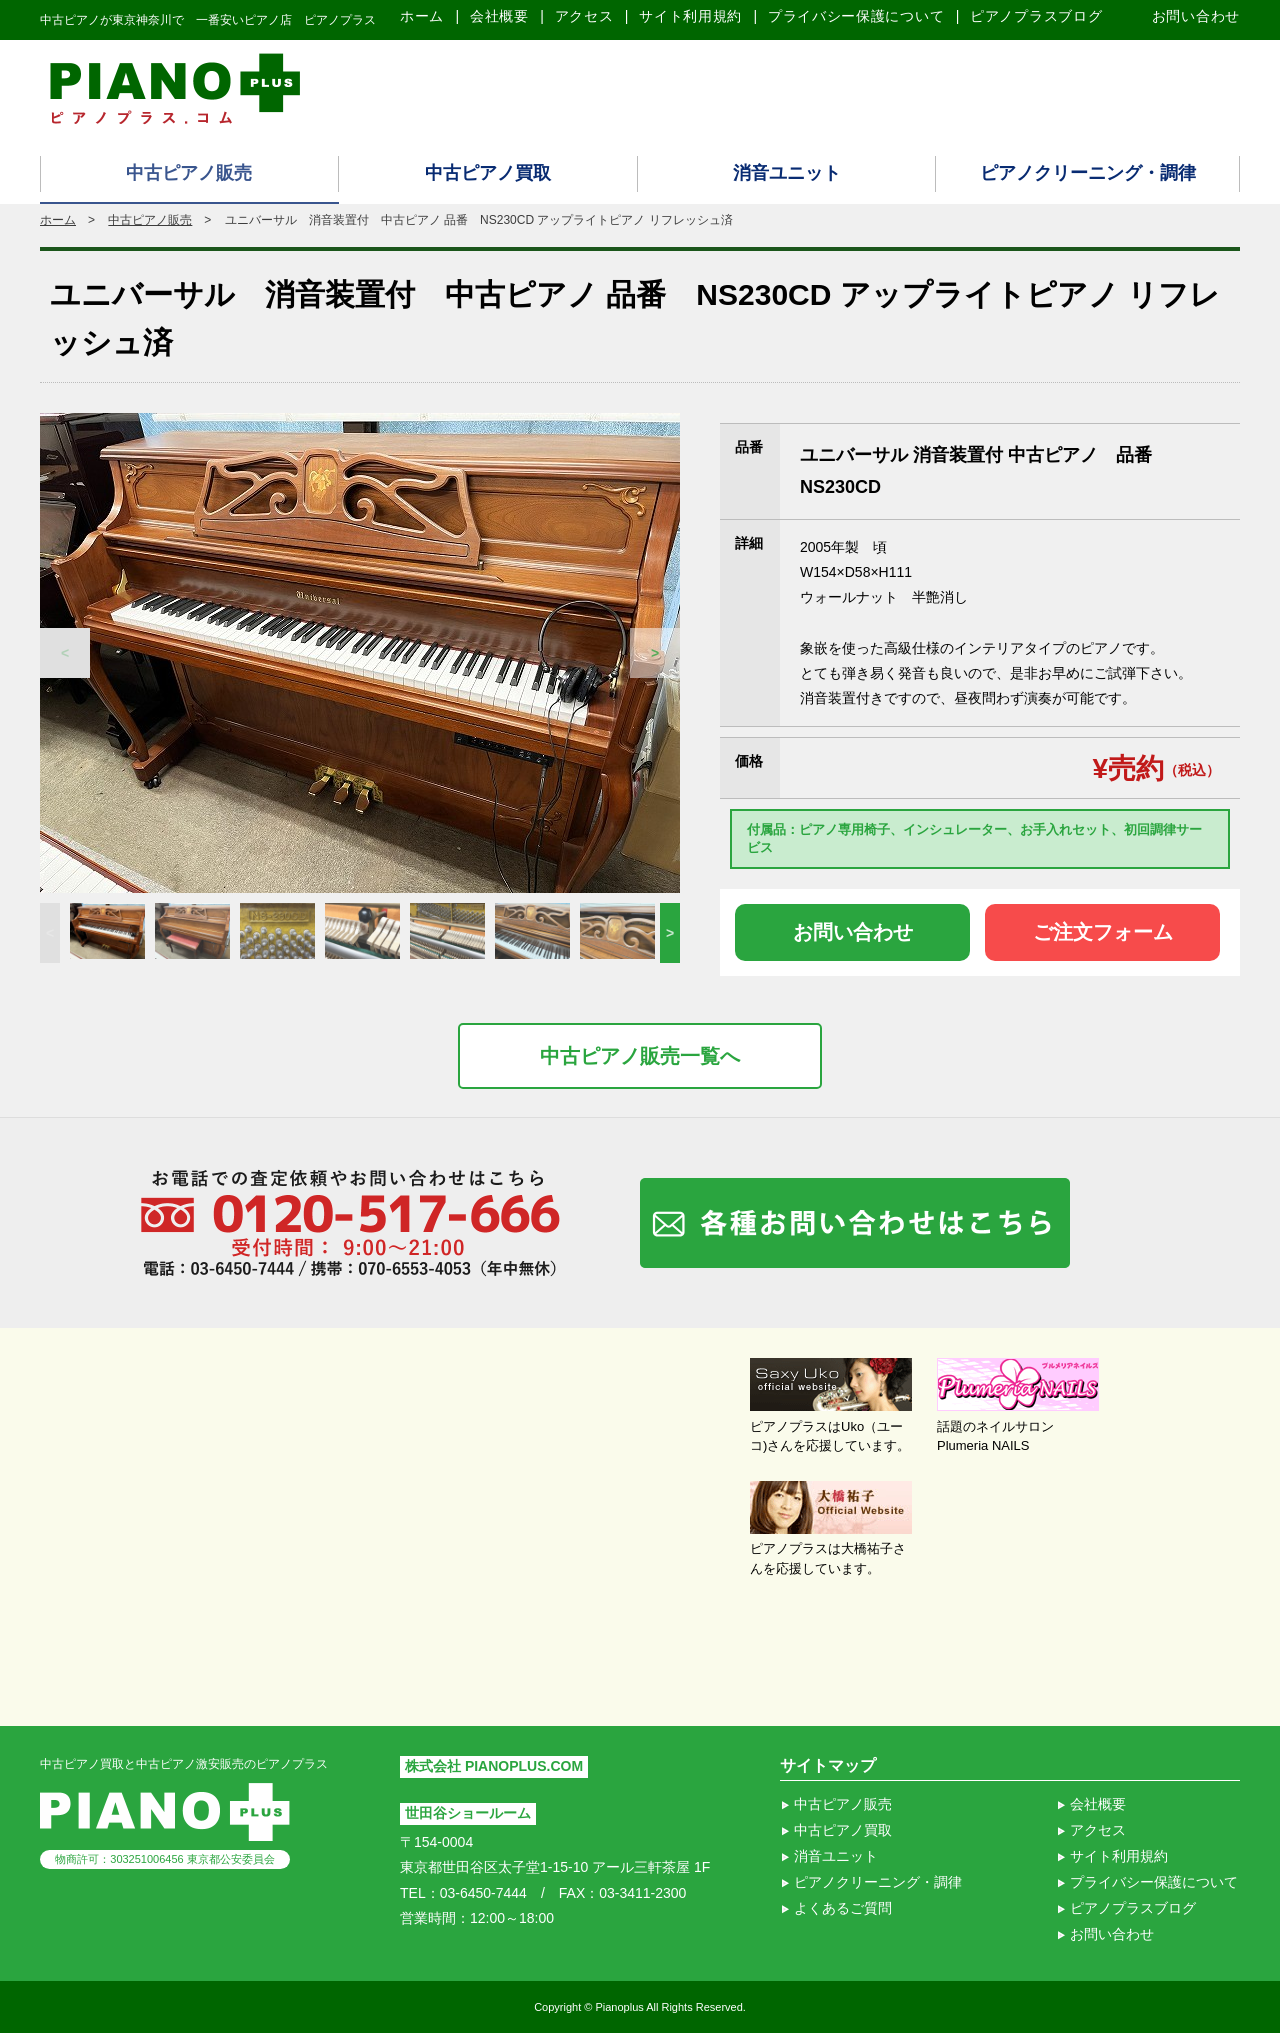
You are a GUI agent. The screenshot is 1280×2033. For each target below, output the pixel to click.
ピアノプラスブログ (1036, 16)
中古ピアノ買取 (488, 173)
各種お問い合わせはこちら (855, 1223)
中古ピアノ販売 (189, 173)
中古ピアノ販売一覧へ (640, 1056)
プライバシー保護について (856, 16)
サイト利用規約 (690, 16)
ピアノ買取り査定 (1080, 87)
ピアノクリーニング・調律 (1088, 173)
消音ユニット (787, 173)
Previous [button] (65, 653)
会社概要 (499, 16)
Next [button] (655, 653)
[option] (360, 653)
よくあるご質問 (843, 1908)
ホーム (422, 16)
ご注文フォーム (1103, 932)
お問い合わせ (1196, 16)
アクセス (584, 16)
